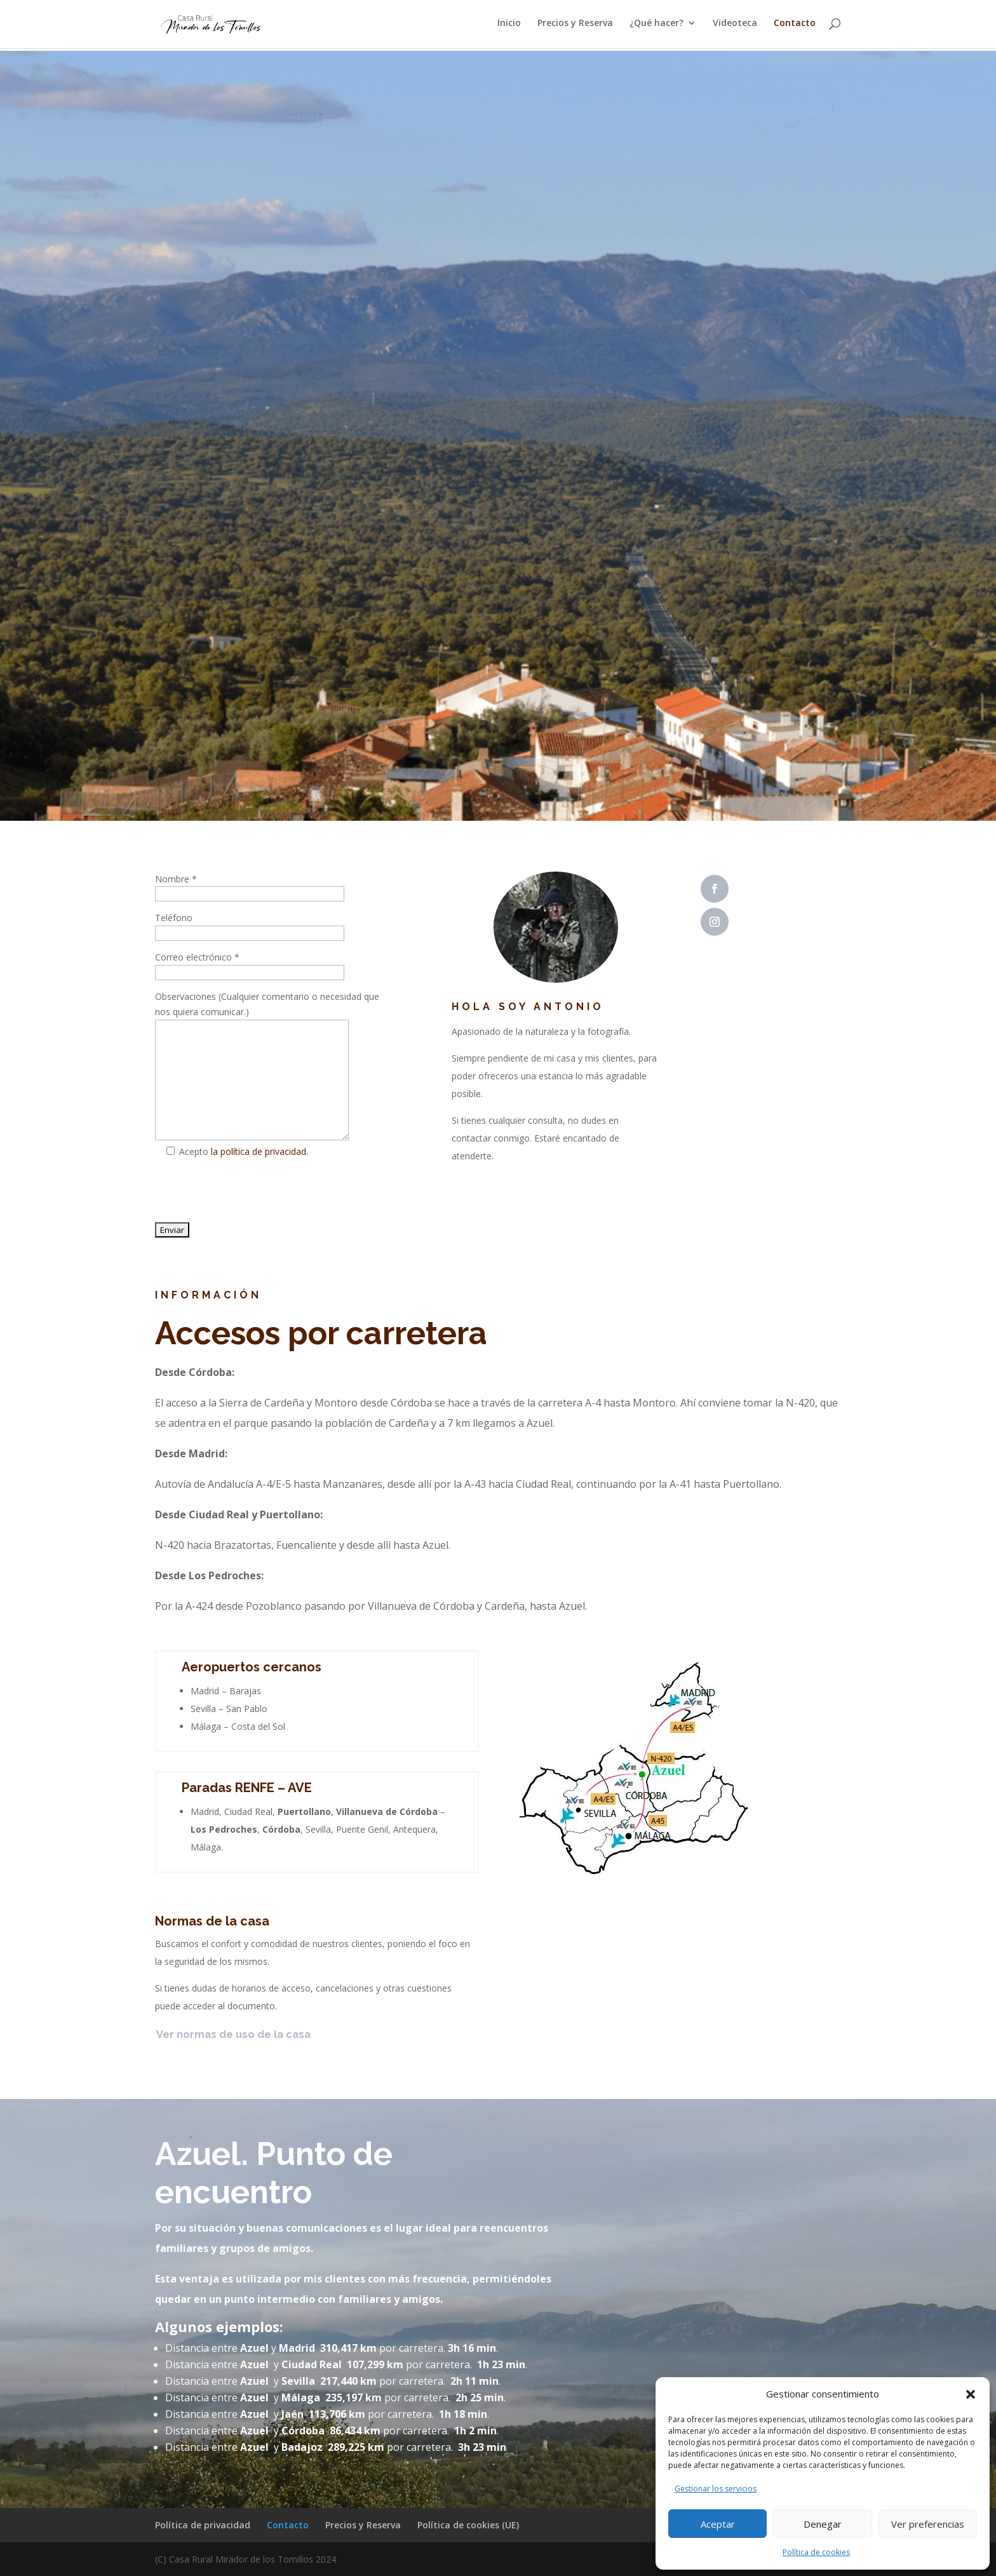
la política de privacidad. (259, 1151)
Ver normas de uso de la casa (233, 2034)
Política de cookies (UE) (468, 2525)
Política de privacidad (202, 2525)
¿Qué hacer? (656, 26)
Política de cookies (816, 2552)
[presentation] (251, 1193)
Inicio (509, 26)
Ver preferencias (927, 2524)
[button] (970, 2394)
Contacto (795, 26)
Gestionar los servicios (716, 2488)
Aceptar (718, 2524)
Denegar (823, 2524)
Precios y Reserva (575, 26)
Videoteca (735, 26)
